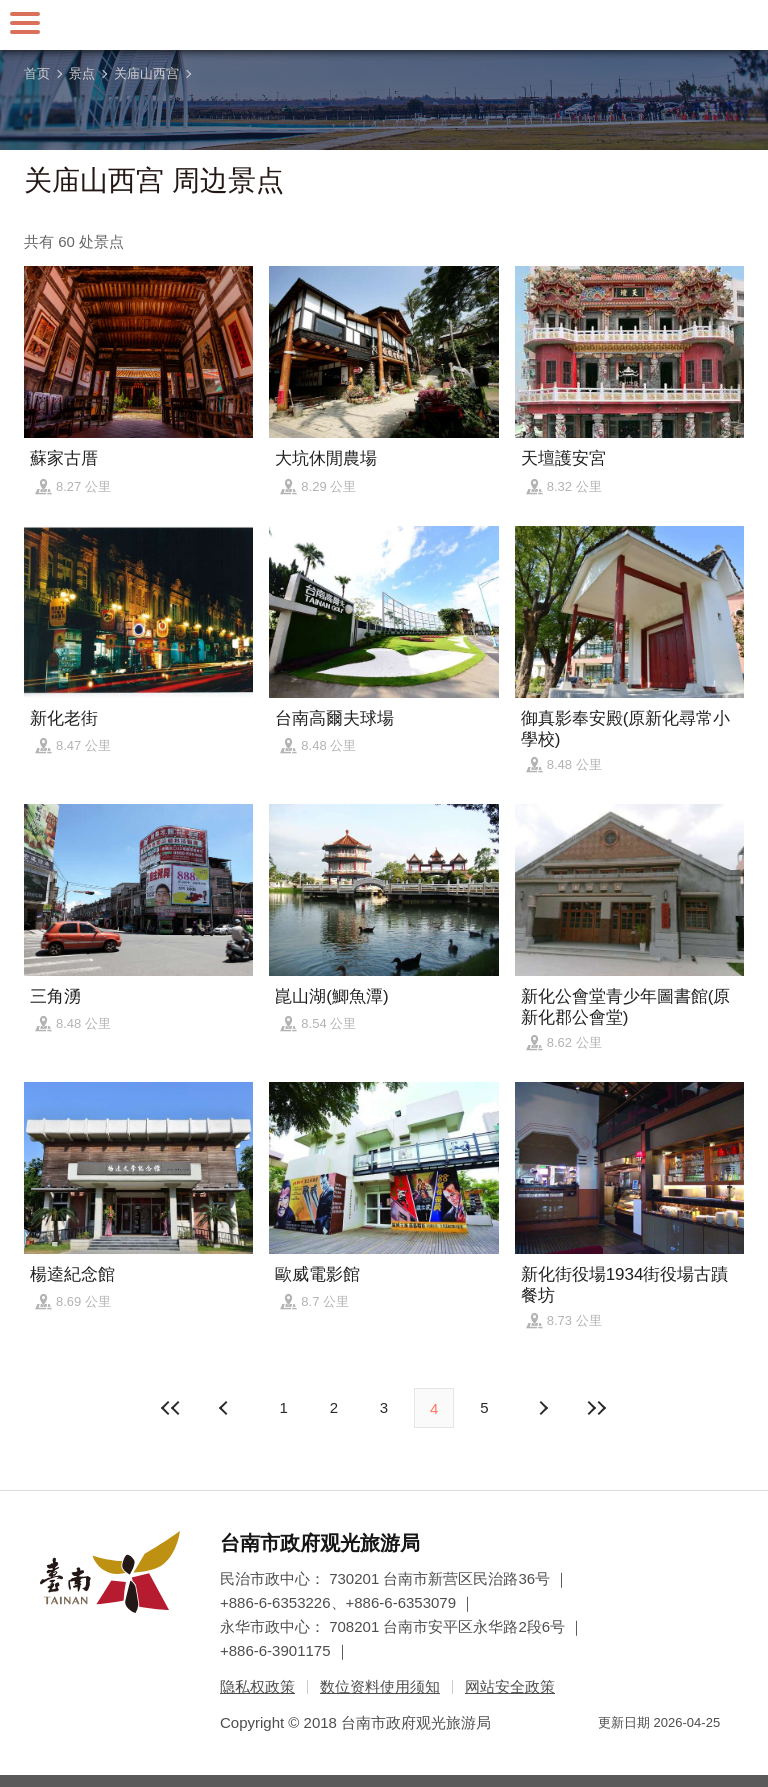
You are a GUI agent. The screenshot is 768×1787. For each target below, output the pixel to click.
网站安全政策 (510, 1686)
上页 (542, 1408)
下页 (226, 1408)
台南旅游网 (384, 25)
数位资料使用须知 (380, 1686)
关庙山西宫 (146, 73)
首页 (37, 73)
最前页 (171, 1408)
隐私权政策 (257, 1686)
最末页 (597, 1408)
